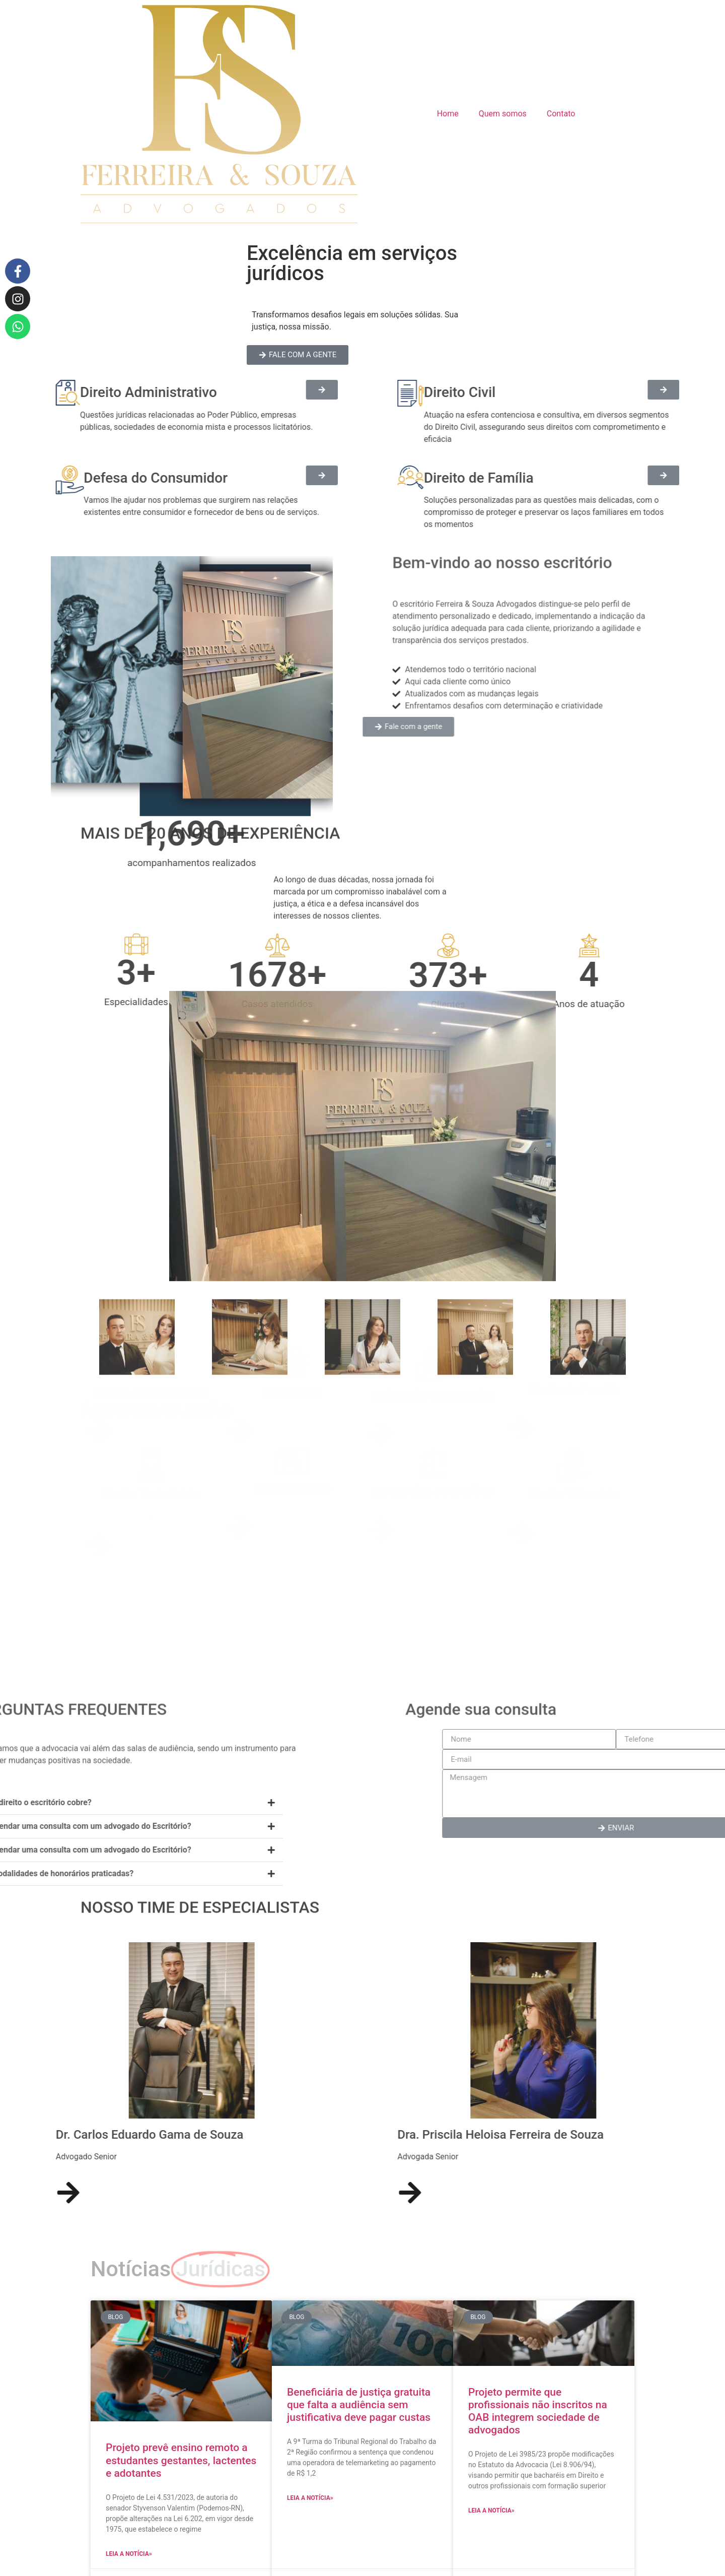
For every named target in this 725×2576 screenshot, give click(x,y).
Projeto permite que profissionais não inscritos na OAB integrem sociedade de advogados (537, 2411)
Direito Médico (292, 1517)
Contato (561, 113)
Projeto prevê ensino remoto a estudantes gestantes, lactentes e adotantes (181, 2460)
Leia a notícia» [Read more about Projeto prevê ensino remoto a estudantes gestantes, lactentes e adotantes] (129, 2553)
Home (448, 113)
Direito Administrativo (150, 1418)
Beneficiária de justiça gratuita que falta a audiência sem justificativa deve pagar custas (358, 2404)
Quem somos (503, 113)
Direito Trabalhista (151, 1522)
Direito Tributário (574, 1523)
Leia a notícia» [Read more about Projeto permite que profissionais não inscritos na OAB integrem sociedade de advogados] (491, 2510)
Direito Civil (292, 1418)
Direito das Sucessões (433, 1519)
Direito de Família (574, 1415)
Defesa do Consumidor (433, 1421)
